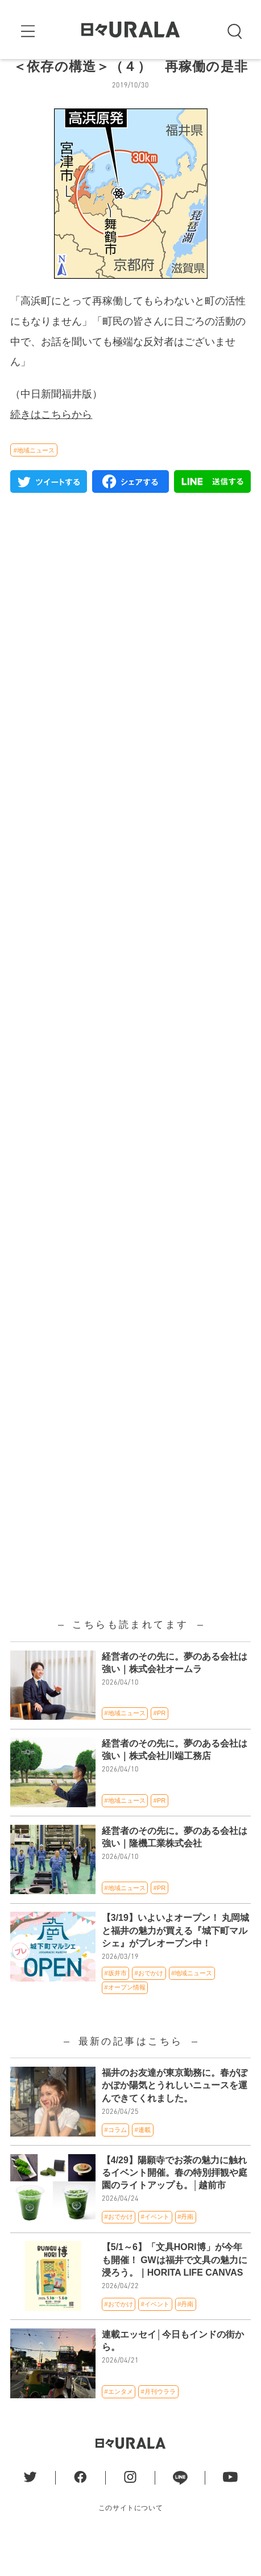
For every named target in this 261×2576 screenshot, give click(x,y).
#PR (159, 1746)
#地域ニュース (34, 483)
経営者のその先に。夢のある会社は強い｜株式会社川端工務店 (174, 1782)
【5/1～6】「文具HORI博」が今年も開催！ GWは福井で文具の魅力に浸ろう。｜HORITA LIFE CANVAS (174, 2293)
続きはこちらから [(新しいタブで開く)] (51, 447)
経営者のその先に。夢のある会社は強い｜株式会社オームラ (174, 1696)
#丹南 (185, 2250)
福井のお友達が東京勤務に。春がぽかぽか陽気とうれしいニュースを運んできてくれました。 (174, 2118)
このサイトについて (130, 2541)
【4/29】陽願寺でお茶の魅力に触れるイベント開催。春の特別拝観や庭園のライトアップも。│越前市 (174, 2205)
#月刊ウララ (158, 2424)
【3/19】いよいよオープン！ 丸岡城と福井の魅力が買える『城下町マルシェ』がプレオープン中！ (175, 1964)
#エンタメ (119, 2424)
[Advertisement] (130, 947)
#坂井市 (116, 2006)
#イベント (155, 2250)
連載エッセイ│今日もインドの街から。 (173, 2374)
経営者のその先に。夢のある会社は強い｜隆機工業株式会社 (174, 1870)
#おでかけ (149, 2006)
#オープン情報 (125, 2020)
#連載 (143, 2162)
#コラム (116, 2162)
